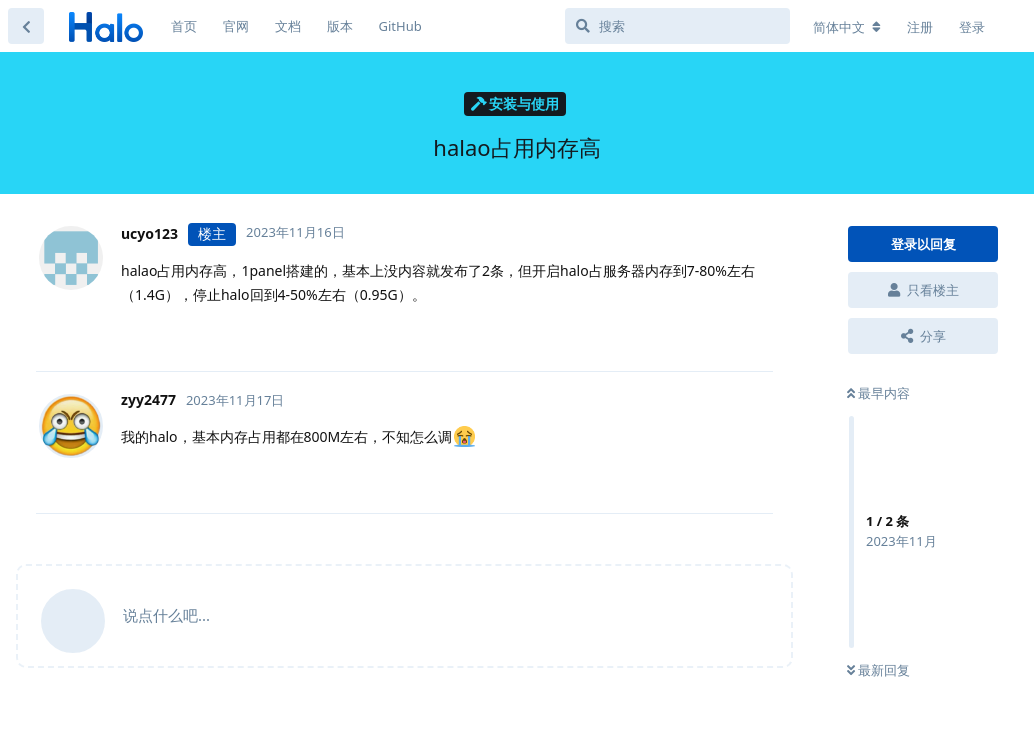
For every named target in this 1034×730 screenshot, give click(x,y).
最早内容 (878, 393)
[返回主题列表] (26, 26)
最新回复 (878, 670)
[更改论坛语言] (847, 27)
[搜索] (677, 26)
